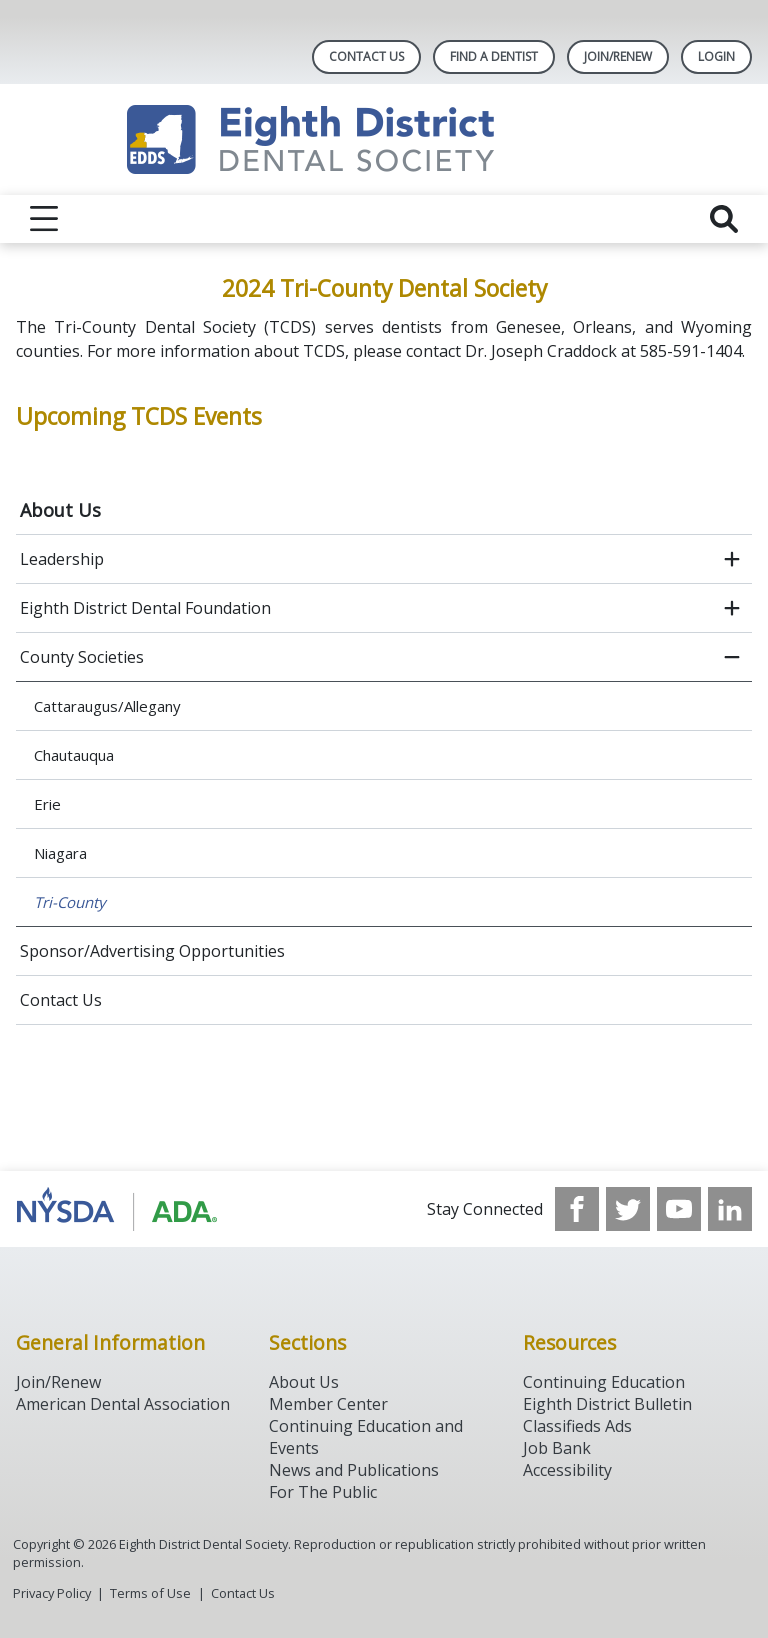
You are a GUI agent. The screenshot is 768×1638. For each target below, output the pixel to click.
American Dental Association (123, 1404)
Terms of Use (150, 1593)
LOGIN (716, 56)
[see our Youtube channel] (679, 1209)
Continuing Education (604, 1382)
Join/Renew (618, 56)
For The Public (323, 1492)
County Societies (82, 657)
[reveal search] (724, 219)
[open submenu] (732, 559)
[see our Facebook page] (577, 1209)
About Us (60, 510)
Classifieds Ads (577, 1426)
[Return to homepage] (384, 139)
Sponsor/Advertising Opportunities (152, 951)
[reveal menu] (44, 219)
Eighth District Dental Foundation (145, 608)
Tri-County (70, 902)
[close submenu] (732, 657)
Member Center (328, 1404)
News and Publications (354, 1470)
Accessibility (567, 1470)
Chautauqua (74, 755)
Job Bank (557, 1448)
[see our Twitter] (628, 1209)
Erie (47, 804)
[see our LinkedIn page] (730, 1209)
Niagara (60, 853)
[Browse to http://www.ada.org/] (117, 1209)
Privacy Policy (52, 1593)
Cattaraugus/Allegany (107, 706)
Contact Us (366, 56)
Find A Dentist (494, 56)
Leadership (62, 559)
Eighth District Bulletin (607, 1404)
